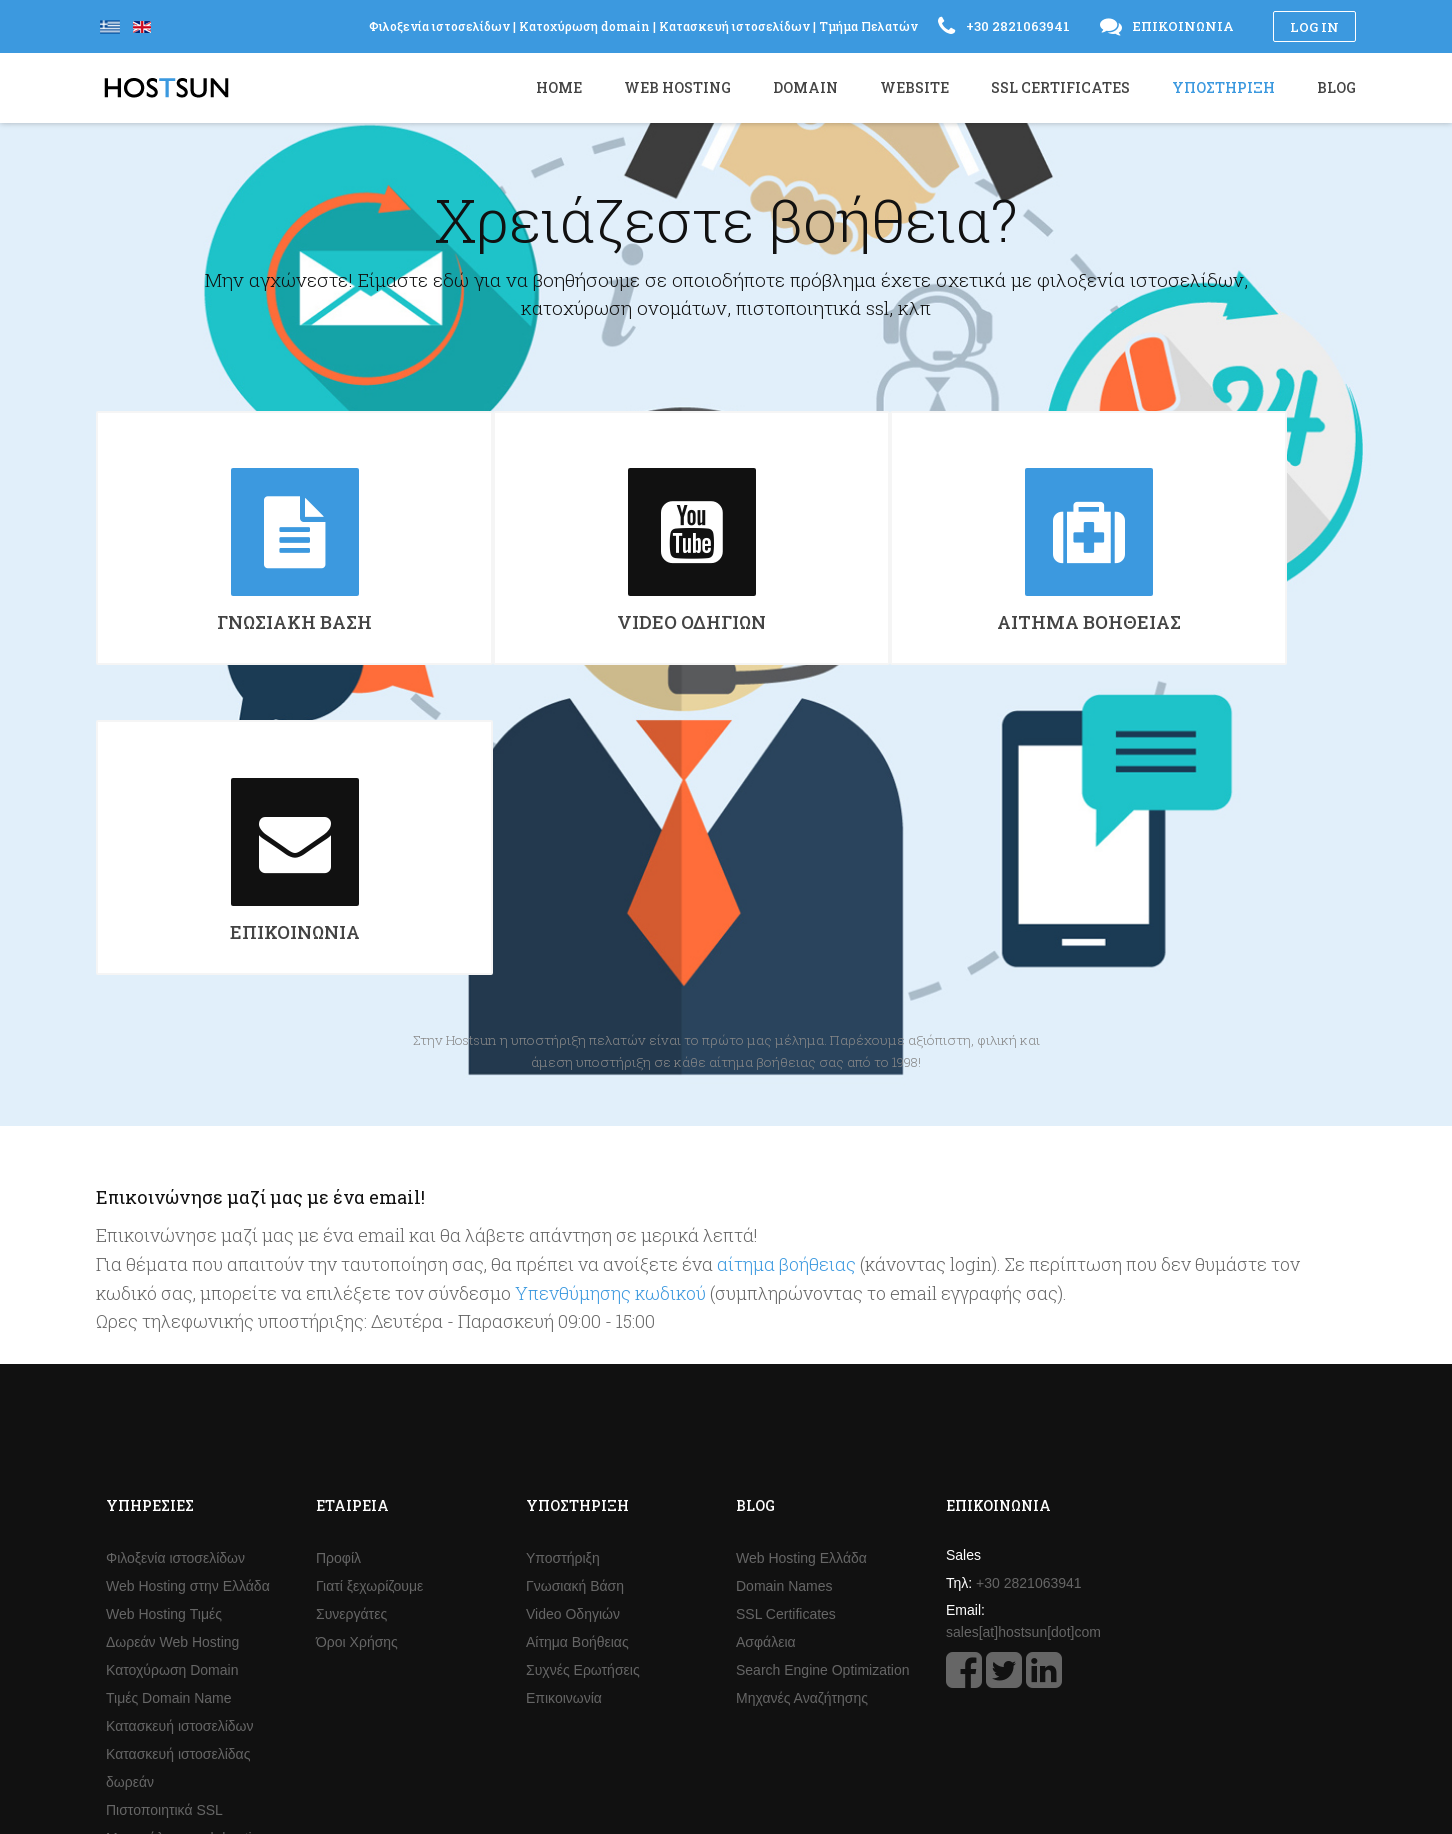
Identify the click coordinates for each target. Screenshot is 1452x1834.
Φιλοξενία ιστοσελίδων (175, 1286)
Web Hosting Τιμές (164, 1342)
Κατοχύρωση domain (584, 26)
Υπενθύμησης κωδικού (610, 1021)
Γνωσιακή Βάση (575, 1314)
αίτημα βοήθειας (786, 992)
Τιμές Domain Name (169, 1426)
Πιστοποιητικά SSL (164, 1538)
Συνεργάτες (351, 1342)
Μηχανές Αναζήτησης (802, 1426)
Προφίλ (338, 1286)
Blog (1336, 87)
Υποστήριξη (563, 1286)
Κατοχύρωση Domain (172, 1398)
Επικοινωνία (564, 1426)
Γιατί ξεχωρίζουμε (369, 1314)
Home (559, 87)
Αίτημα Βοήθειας (577, 1370)
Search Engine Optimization (823, 1398)
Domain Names (784, 1314)
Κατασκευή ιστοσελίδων (180, 1454)
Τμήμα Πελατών (868, 26)
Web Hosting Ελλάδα (801, 1286)
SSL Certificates (786, 1342)
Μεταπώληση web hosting (186, 1566)
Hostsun (166, 87)
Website (914, 87)
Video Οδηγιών (573, 1342)
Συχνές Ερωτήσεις (583, 1398)
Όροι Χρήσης (357, 1370)
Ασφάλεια (766, 1370)
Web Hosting (677, 87)
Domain (805, 87)
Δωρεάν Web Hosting (172, 1370)
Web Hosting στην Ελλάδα (188, 1314)
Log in (1314, 27)
